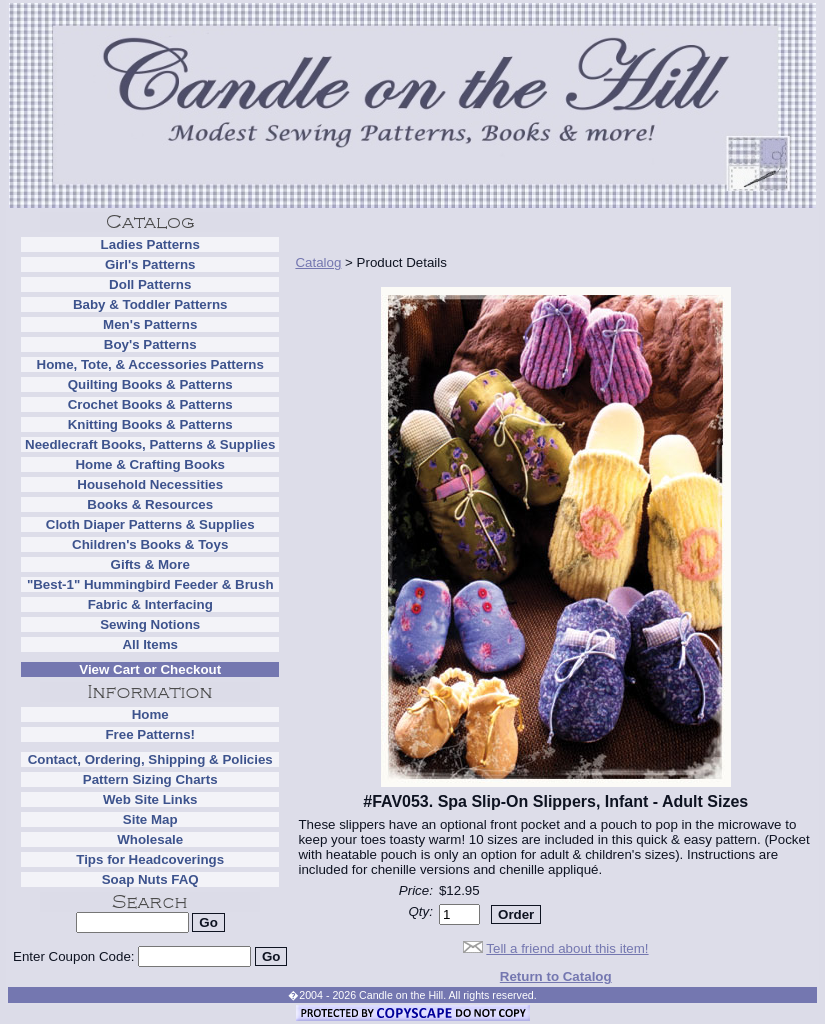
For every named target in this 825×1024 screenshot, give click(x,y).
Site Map (150, 819)
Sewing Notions (150, 624)
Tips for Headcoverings (150, 859)
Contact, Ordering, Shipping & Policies (150, 759)
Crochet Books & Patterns (150, 404)
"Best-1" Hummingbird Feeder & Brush (150, 584)
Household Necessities (150, 484)
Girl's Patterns (150, 264)
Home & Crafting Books (150, 464)
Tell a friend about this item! (567, 948)
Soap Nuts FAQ (150, 879)
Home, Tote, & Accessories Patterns (150, 364)
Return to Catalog (556, 976)
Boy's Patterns (150, 344)
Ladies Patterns (150, 244)
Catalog (318, 262)
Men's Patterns (150, 324)
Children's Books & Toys (150, 544)
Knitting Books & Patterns (150, 424)
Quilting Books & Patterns (150, 384)
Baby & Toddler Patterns (150, 304)
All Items (150, 644)
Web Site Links (150, 799)
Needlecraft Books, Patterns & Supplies (150, 444)
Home (150, 714)
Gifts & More (150, 564)
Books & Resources (150, 504)
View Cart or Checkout (150, 669)
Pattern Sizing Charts (150, 779)
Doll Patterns (150, 284)
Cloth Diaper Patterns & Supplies (150, 524)
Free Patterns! (150, 734)
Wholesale (150, 839)
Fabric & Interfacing (150, 604)
